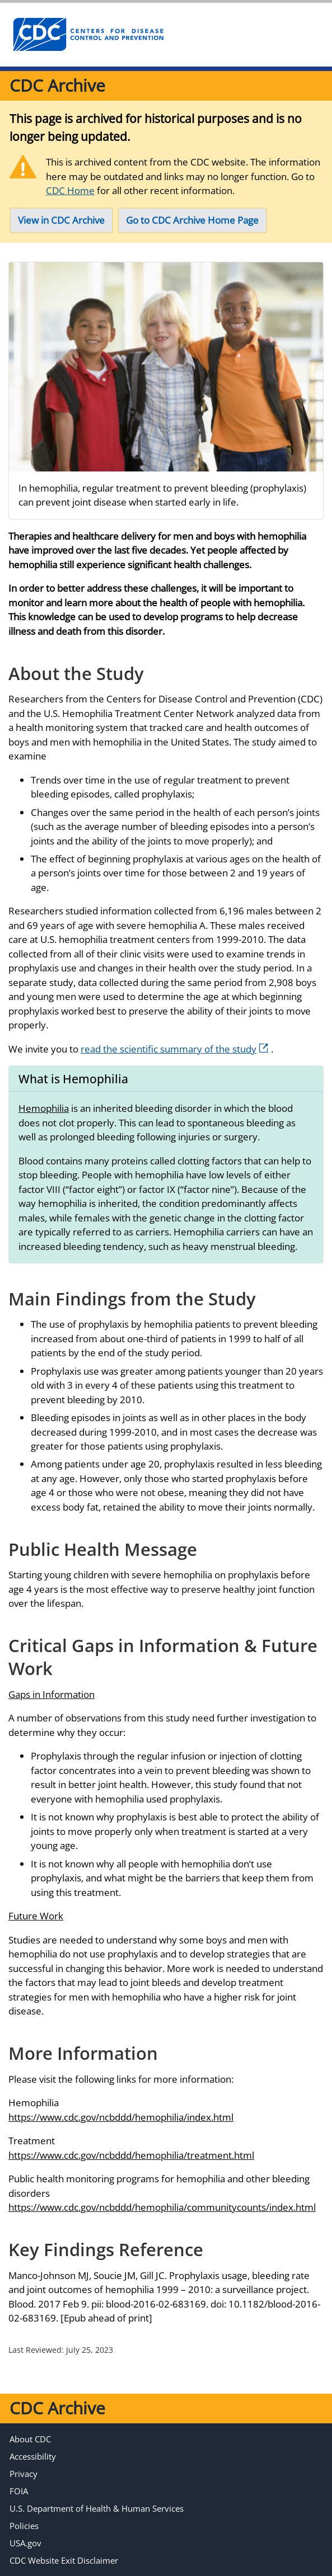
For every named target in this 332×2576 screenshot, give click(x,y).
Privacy (24, 2473)
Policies (24, 2525)
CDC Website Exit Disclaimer (64, 2560)
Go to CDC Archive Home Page (192, 220)
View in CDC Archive (61, 220)
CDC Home (70, 190)
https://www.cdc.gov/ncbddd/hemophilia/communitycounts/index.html (162, 2207)
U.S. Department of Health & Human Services (97, 2508)
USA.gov (25, 2543)
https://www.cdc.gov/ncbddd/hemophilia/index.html (120, 2117)
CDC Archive (57, 85)
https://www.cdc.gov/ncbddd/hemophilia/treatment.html (131, 2155)
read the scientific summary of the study (174, 1048)
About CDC (30, 2439)
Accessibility (33, 2456)
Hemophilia (43, 1108)
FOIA (19, 2491)
